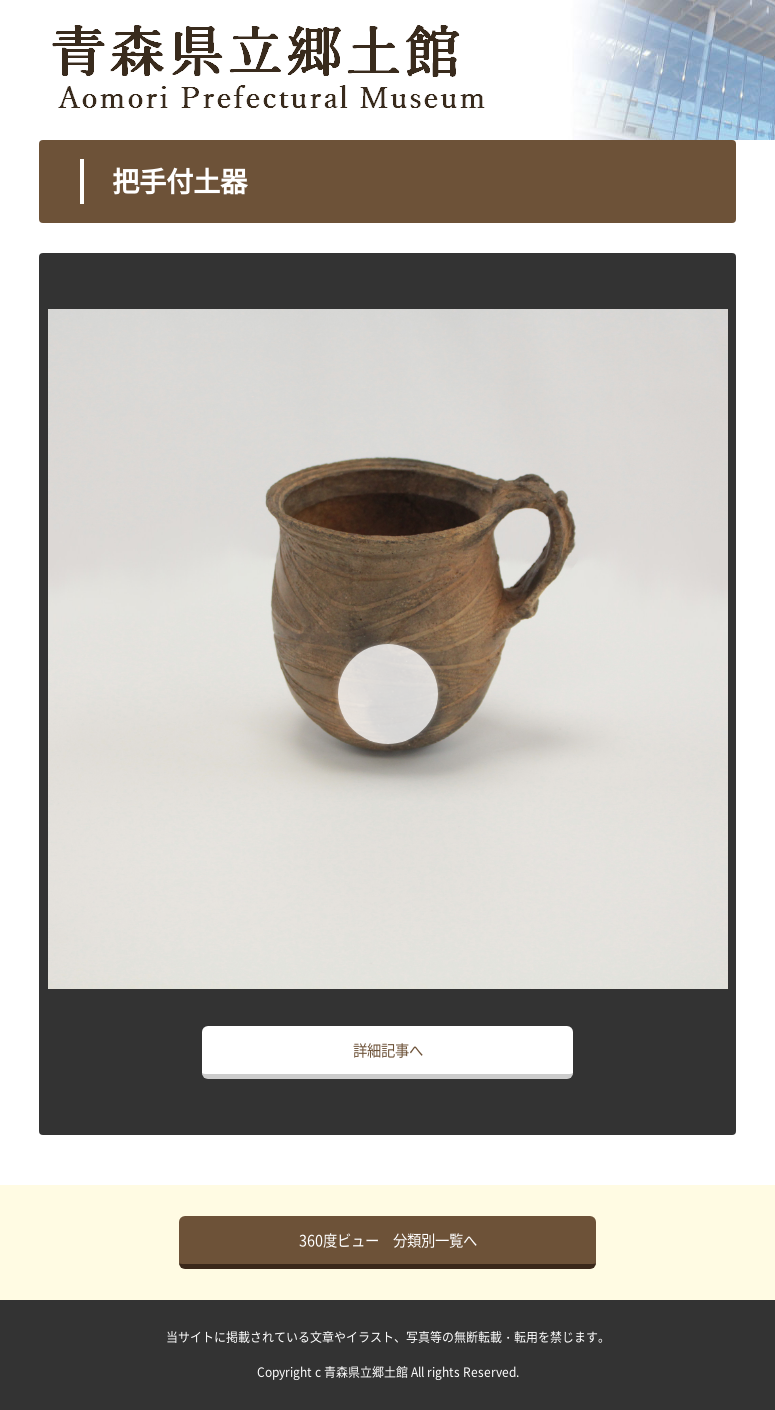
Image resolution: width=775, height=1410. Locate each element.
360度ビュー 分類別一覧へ (388, 1240)
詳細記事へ (388, 1050)
